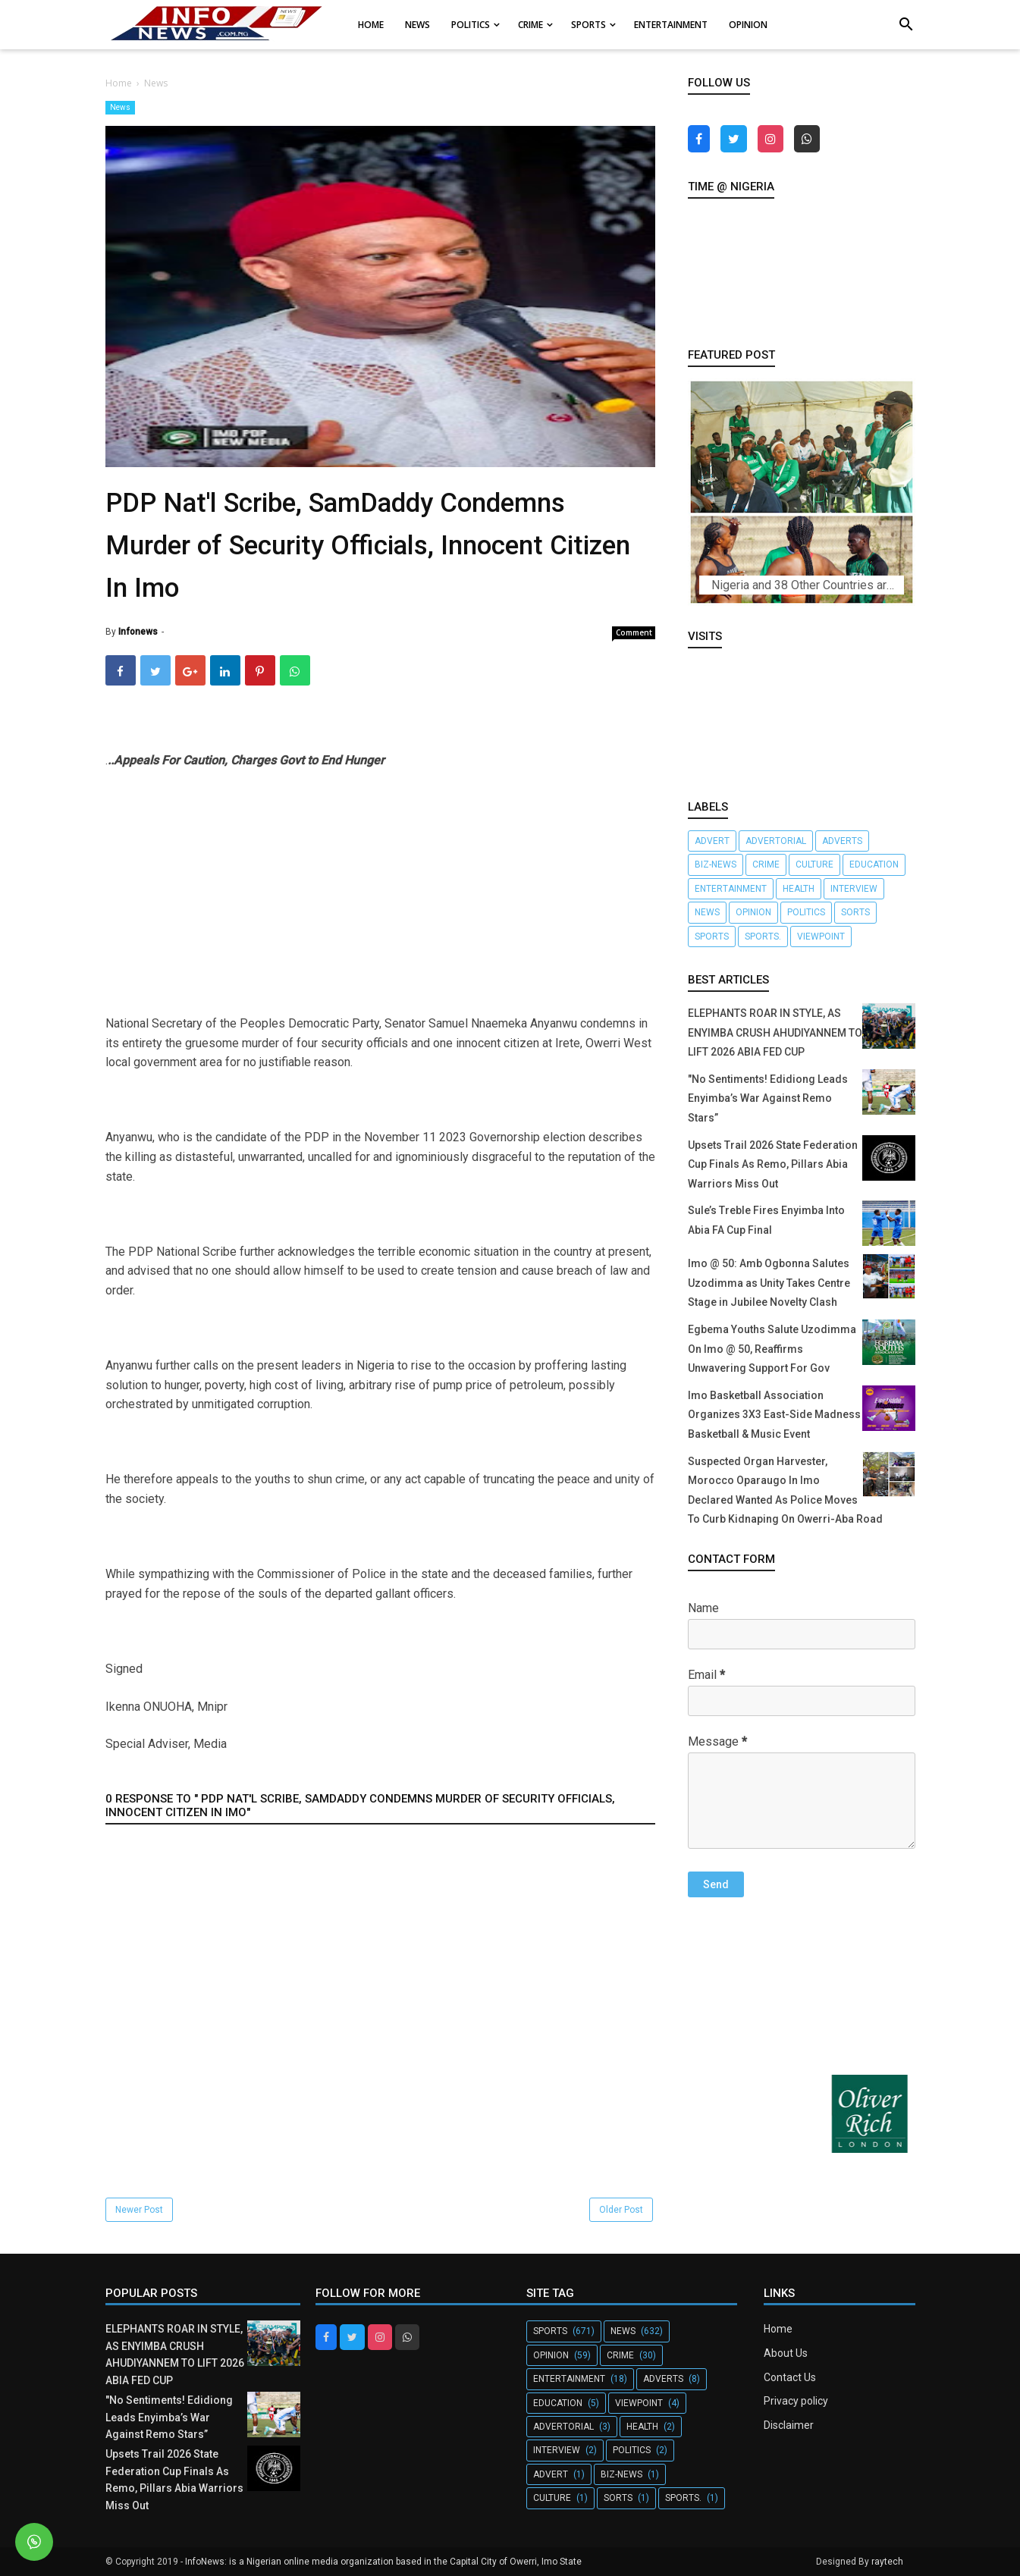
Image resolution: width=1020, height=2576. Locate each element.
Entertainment (731, 888)
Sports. (763, 936)
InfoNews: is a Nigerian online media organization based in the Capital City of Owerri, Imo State (383, 2561)
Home (778, 2329)
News (120, 107)
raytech (887, 2561)
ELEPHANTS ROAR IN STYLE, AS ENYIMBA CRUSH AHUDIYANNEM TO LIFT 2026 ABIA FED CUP (775, 1032)
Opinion (753, 912)
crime (766, 864)
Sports (712, 936)
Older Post (621, 2209)
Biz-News (715, 864)
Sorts (855, 912)
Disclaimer (789, 2425)
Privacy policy (796, 2401)
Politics (806, 912)
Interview (853, 888)
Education (874, 864)
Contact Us (790, 2377)
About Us (786, 2353)
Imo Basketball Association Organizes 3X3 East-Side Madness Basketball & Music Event (774, 1414)
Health (798, 888)
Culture (814, 864)
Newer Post (139, 2209)
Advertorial (775, 841)
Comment (634, 632)
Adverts (842, 841)
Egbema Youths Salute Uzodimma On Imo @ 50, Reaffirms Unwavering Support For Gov (772, 1348)
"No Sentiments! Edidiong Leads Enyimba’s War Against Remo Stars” (768, 1098)
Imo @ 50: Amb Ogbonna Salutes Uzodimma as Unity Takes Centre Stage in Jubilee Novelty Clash (769, 1282)
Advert (712, 841)
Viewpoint (821, 936)
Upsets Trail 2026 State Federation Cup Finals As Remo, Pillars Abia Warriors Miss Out (773, 1164)
